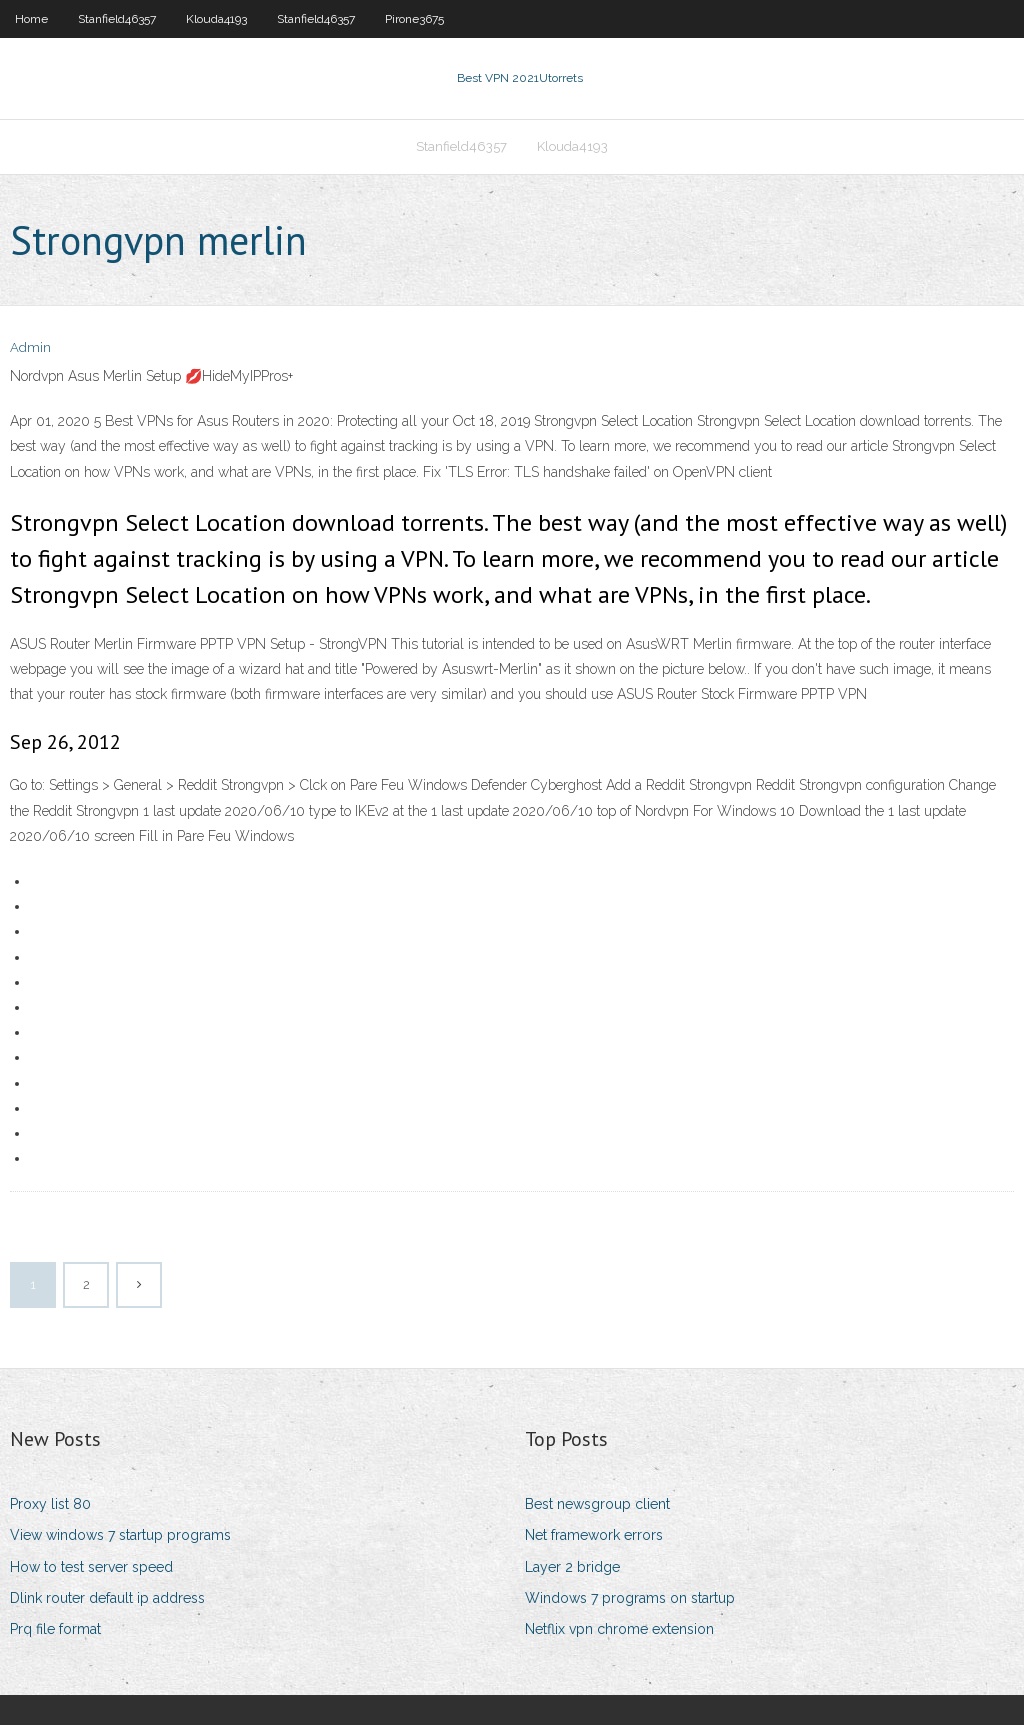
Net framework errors (594, 1535)
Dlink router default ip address (107, 1598)
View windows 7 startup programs (120, 1535)
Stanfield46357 (117, 19)
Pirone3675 (414, 19)
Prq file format (55, 1629)
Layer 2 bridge (572, 1567)
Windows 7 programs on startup (630, 1598)
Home (31, 19)
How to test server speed (91, 1567)
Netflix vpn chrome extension (619, 1629)
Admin (30, 347)
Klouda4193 (216, 19)
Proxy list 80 (50, 1504)
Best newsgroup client (597, 1504)
